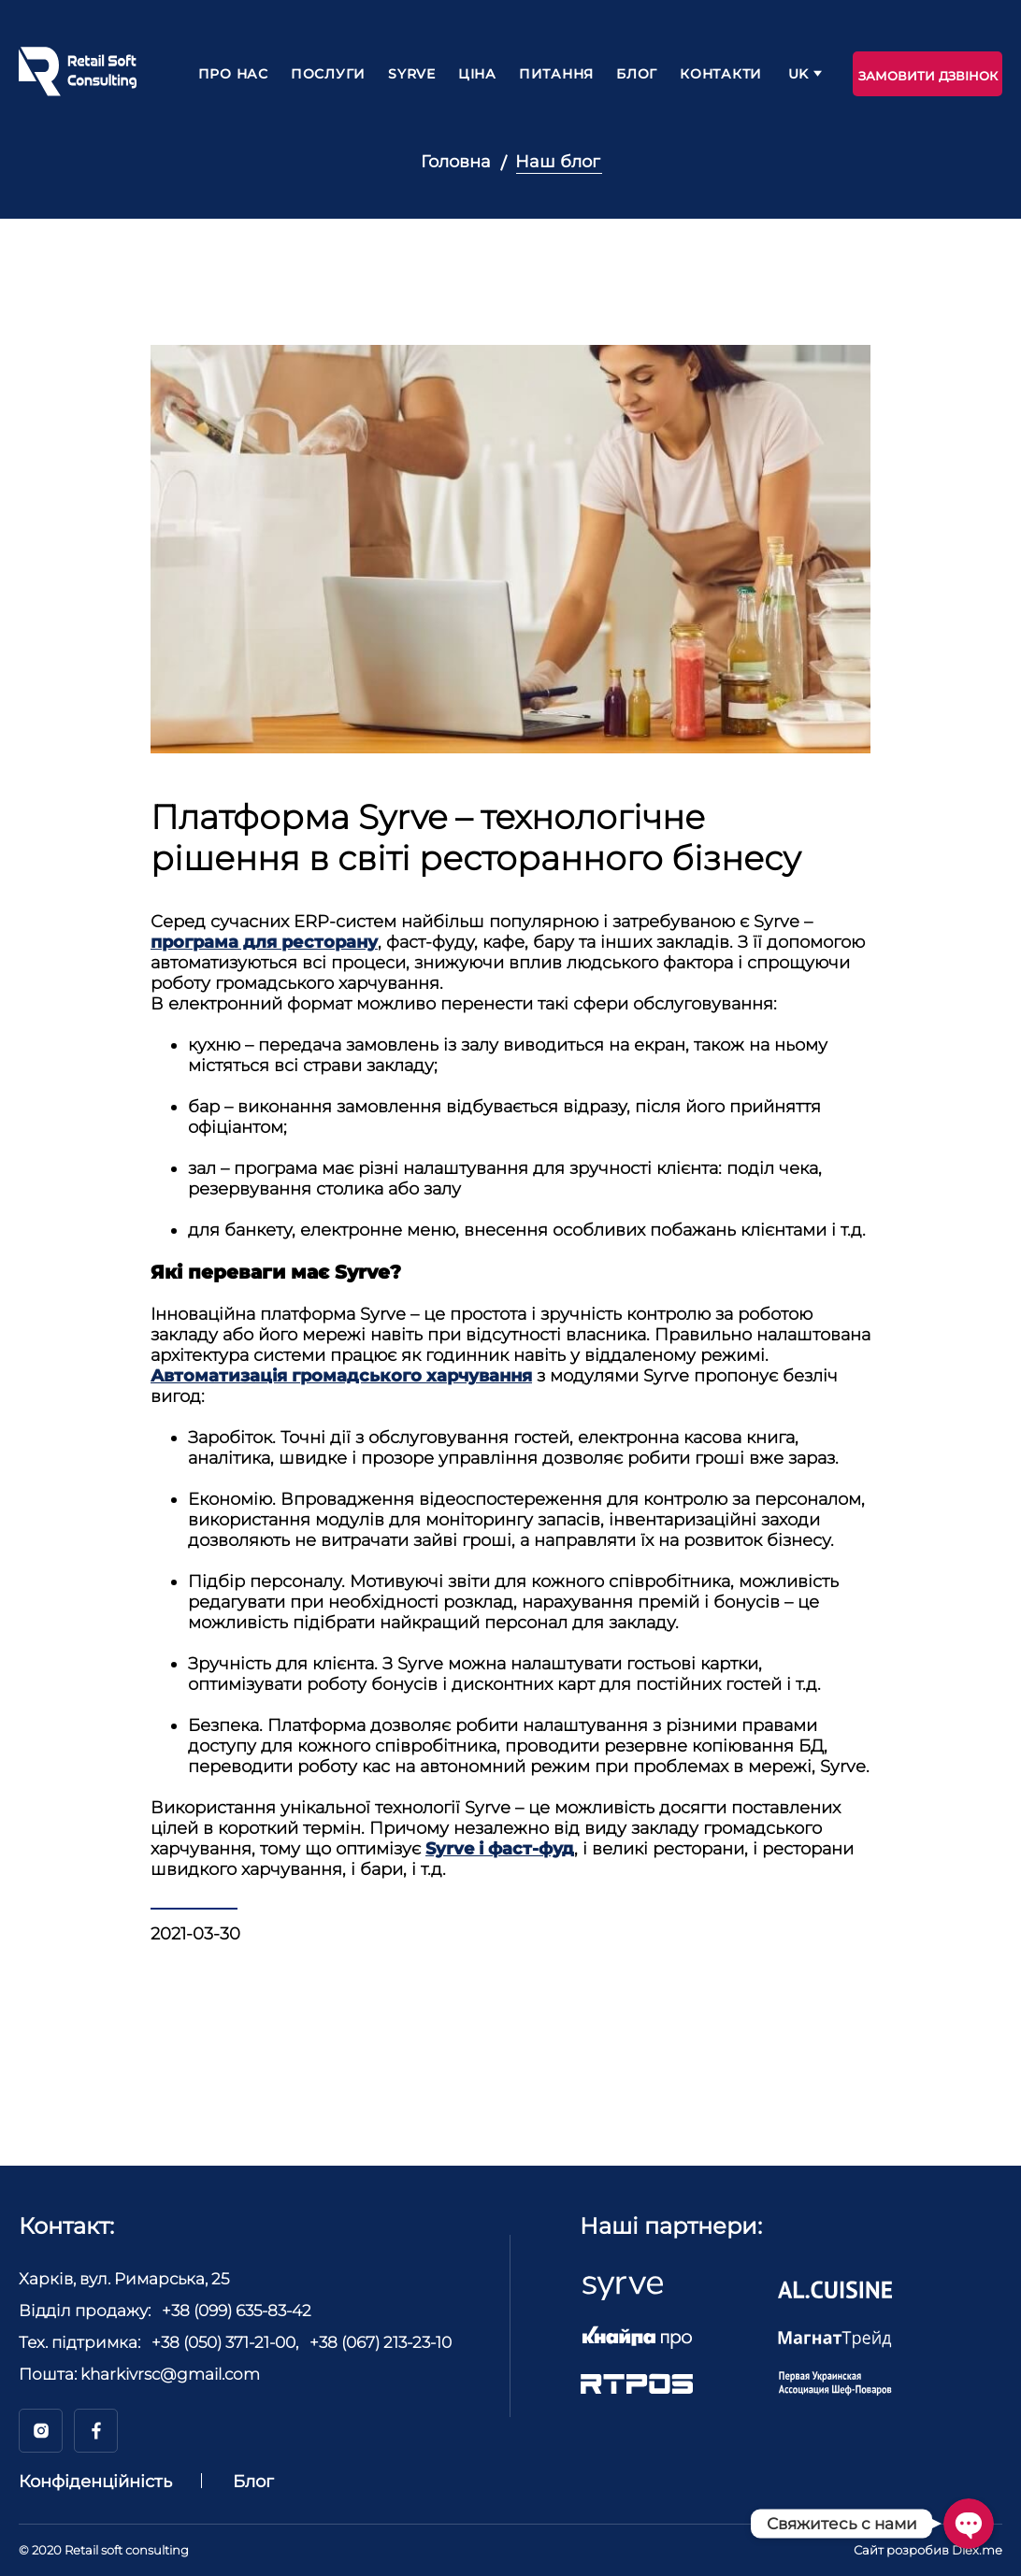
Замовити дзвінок (928, 75)
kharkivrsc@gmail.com (170, 2374)
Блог (636, 73)
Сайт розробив (928, 2549)
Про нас (233, 73)
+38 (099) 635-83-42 (236, 2310)
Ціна (477, 73)
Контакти (721, 73)
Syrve (412, 73)
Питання (556, 73)
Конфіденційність (95, 2481)
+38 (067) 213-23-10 (380, 2342)
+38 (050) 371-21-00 (223, 2342)
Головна (456, 161)
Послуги (328, 73)
